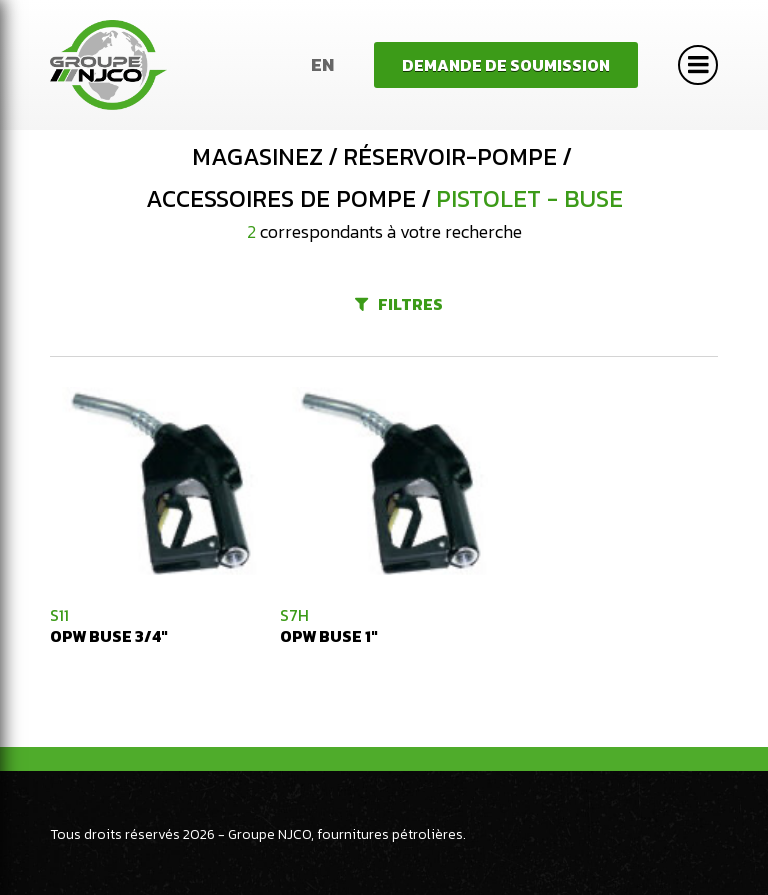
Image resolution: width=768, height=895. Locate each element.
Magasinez (257, 157)
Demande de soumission (506, 65)
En (322, 64)
